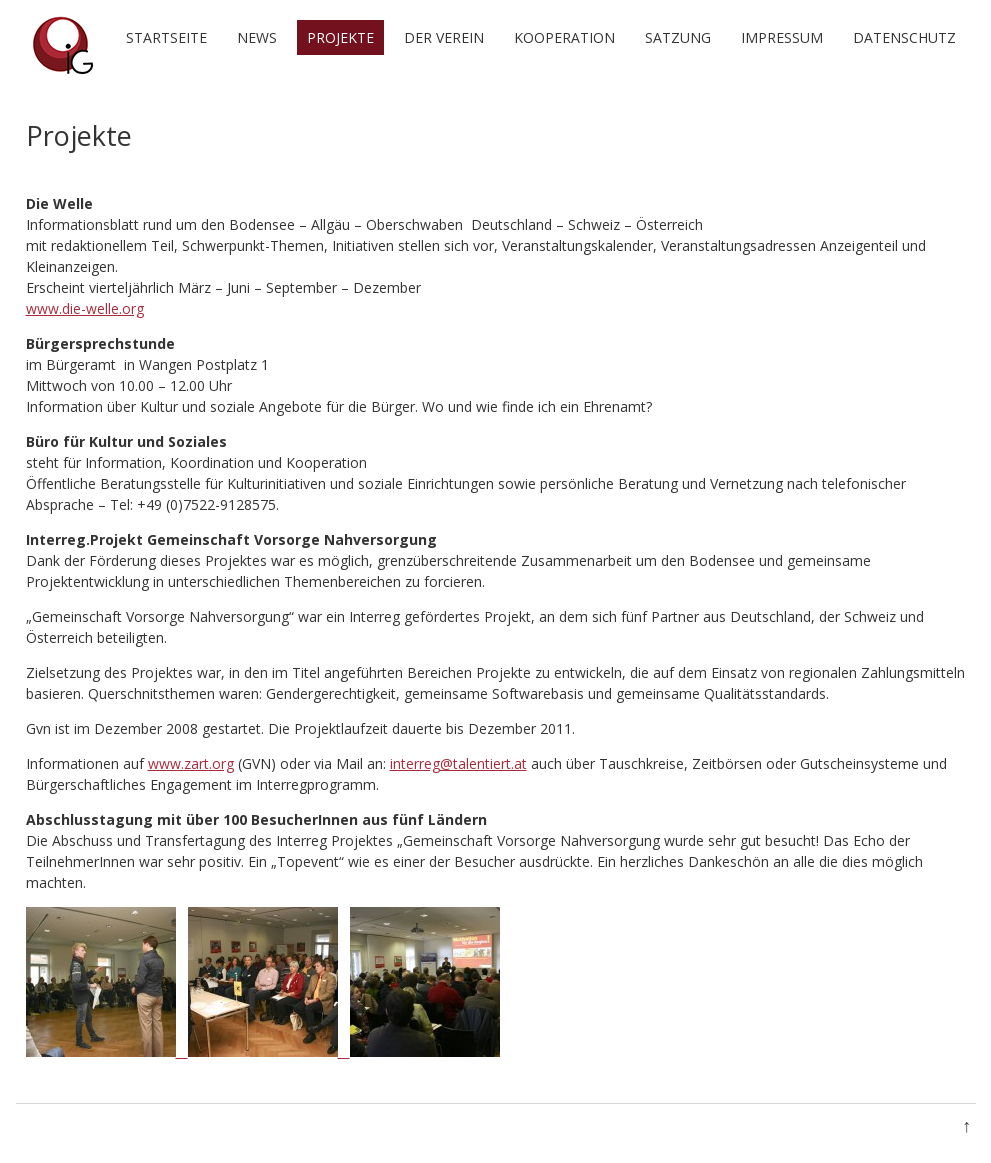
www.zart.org (191, 763)
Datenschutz (904, 37)
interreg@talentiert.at (458, 763)
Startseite (166, 37)
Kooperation (564, 37)
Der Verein (444, 37)
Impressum (782, 37)
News (257, 37)
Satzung (678, 37)
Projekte (340, 37)
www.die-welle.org (85, 308)
